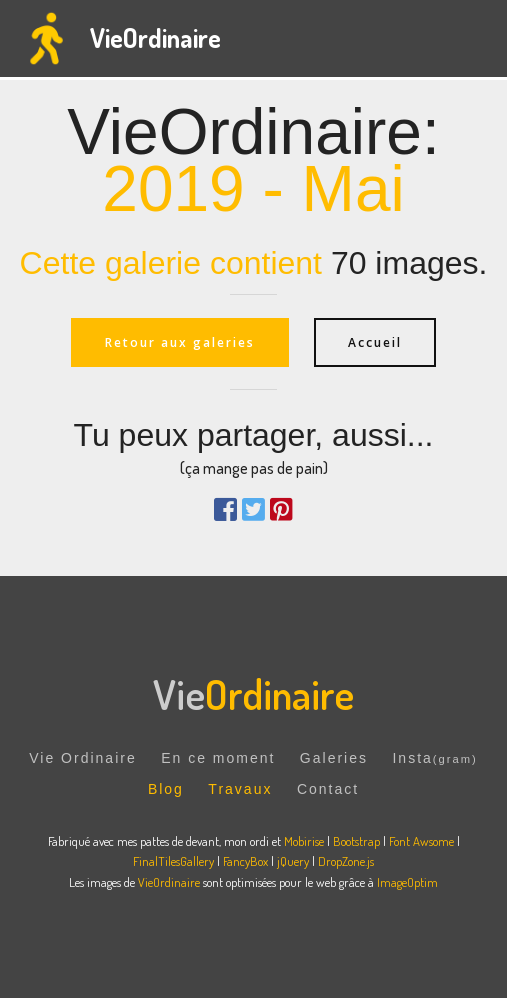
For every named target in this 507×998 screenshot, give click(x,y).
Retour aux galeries (180, 342)
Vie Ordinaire (82, 758)
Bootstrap (356, 841)
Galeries (334, 758)
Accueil (375, 342)
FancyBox (245, 861)
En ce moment (218, 758)
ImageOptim (407, 882)
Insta (434, 758)
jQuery (293, 861)
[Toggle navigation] (475, 39)
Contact (328, 789)
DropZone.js (346, 861)
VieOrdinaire (155, 37)
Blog (166, 789)
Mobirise (304, 841)
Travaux (240, 789)
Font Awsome (423, 841)
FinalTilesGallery (173, 861)
